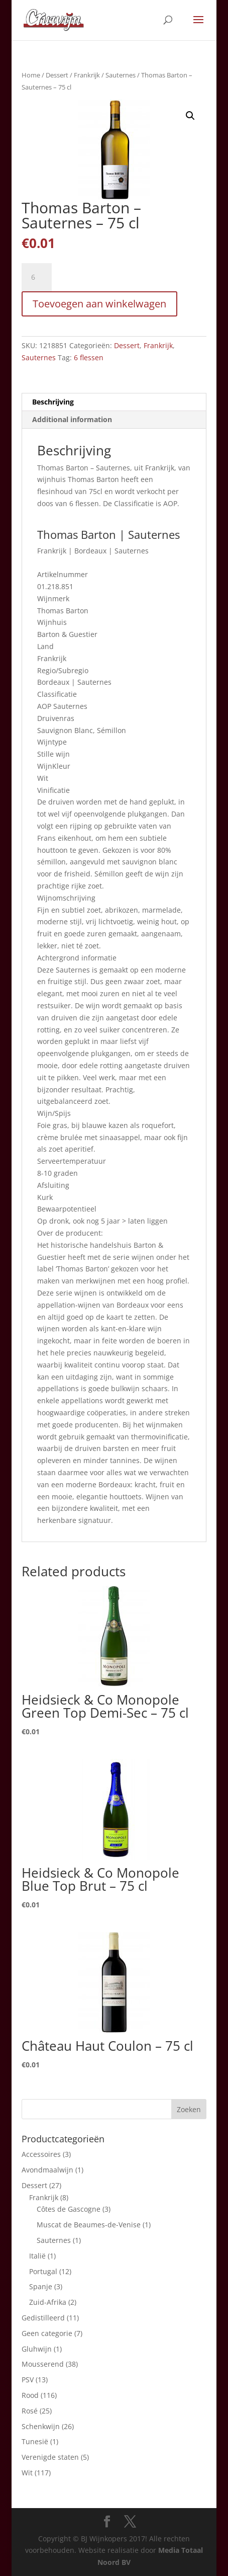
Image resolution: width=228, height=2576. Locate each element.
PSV (28, 2379)
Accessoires (41, 2154)
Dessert (57, 74)
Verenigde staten (50, 2457)
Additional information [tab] (72, 419)
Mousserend (43, 2364)
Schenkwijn (41, 2426)
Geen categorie (47, 2333)
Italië (37, 2256)
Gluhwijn (37, 2349)
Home (31, 74)
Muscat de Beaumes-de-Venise (89, 2224)
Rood (30, 2395)
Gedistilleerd (43, 2317)
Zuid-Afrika (47, 2302)
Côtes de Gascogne (68, 2209)
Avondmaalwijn (47, 2170)
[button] (190, 116)
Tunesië (35, 2441)
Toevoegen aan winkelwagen (99, 303)
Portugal (43, 2271)
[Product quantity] (37, 277)
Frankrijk (87, 74)
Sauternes (120, 74)
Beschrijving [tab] (53, 402)
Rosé (30, 2411)
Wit (27, 2472)
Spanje (40, 2286)
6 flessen (88, 357)
